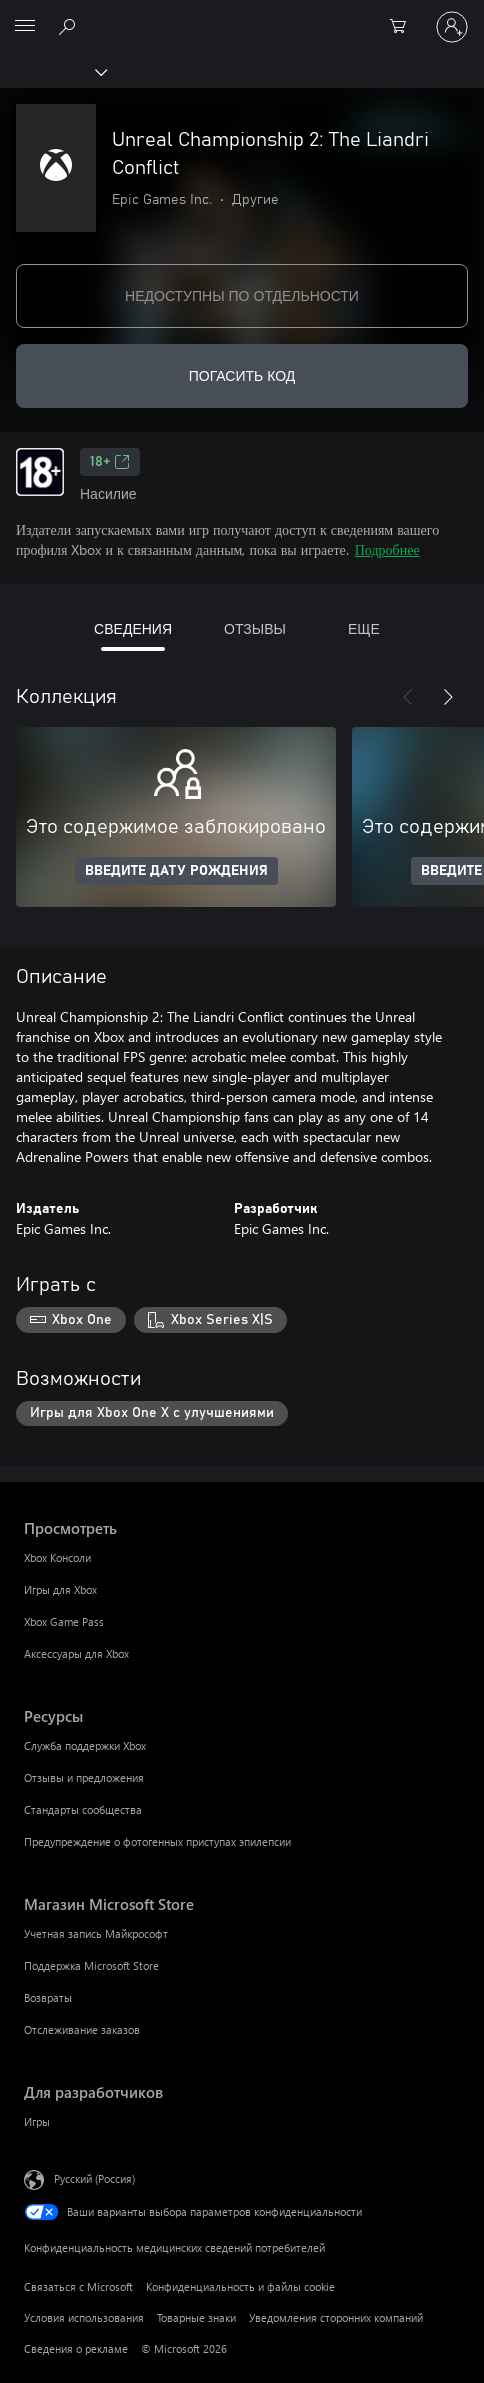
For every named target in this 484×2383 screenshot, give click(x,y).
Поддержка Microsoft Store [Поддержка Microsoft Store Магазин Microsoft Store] (91, 1965)
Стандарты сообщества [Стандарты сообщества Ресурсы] (83, 1809)
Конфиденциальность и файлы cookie (240, 2286)
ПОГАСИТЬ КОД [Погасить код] (242, 375)
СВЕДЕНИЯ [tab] (133, 628)
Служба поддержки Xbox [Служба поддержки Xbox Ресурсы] (85, 1745)
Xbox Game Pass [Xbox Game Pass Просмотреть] (64, 1621)
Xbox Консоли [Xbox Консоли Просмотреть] (57, 1557)
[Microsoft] (241, 15)
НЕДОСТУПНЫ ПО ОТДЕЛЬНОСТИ (242, 295)
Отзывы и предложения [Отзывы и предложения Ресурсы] (84, 1777)
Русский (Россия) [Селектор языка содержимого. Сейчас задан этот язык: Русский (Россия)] (94, 2178)
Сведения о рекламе (76, 2348)
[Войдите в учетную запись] (452, 27)
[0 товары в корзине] (404, 27)
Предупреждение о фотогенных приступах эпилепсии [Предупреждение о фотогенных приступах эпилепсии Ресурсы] (157, 1841)
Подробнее (387, 549)
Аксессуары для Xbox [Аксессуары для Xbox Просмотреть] (76, 1653)
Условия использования (84, 2317)
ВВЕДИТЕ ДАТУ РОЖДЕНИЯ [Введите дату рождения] (176, 871)
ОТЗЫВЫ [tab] (255, 628)
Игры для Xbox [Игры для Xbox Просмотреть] (60, 1589)
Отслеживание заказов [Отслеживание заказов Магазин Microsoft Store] (82, 2029)
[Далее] (448, 697)
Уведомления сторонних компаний (336, 2317)
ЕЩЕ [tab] (364, 628)
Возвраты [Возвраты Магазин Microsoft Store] (48, 1997)
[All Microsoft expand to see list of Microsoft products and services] (25, 27)
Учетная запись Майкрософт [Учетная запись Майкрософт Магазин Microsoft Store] (96, 1933)
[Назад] (408, 697)
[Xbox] (52, 71)
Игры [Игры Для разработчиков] (37, 2121)
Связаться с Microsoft (78, 2286)
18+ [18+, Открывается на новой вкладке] (110, 462)
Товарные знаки (196, 2317)
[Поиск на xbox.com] (70, 26)
